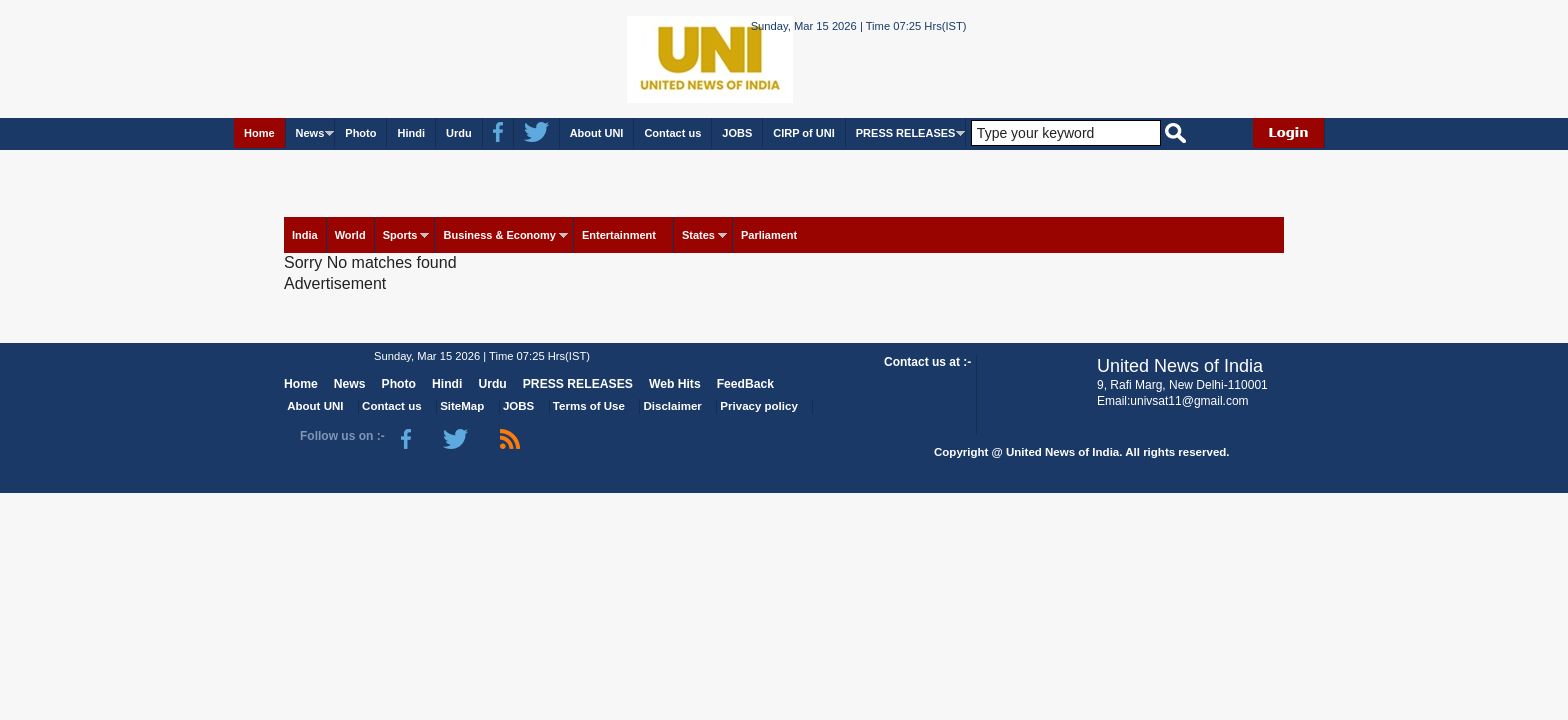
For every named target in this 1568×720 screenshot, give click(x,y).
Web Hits (675, 384)
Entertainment (619, 235)
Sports (400, 235)
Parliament (769, 235)
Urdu (459, 133)
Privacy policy (758, 406)
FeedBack (745, 384)
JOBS (737, 133)
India (305, 235)
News (310, 133)
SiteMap (462, 406)
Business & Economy (499, 235)
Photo (360, 133)
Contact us (672, 133)
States (698, 235)
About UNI (597, 133)
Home (259, 133)
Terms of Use (589, 406)
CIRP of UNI (804, 133)
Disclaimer (673, 406)
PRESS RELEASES (906, 133)
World (350, 235)
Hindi (411, 133)
